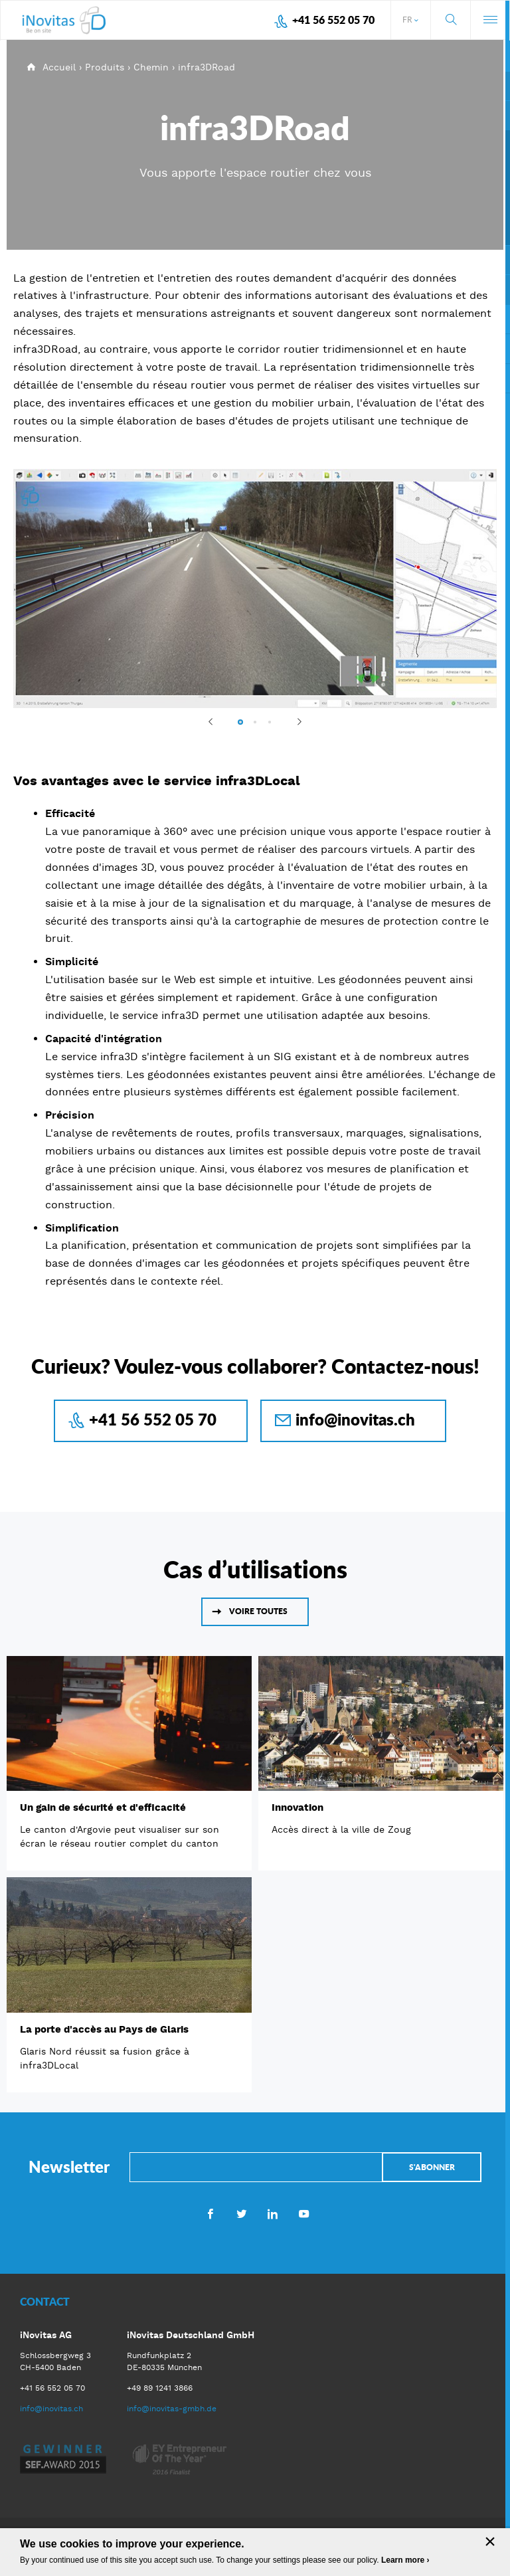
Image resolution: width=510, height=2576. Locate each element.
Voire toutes (258, 1611)
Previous (216, 721)
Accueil (59, 67)
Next (293, 721)
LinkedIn (272, 2213)
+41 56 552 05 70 (333, 19)
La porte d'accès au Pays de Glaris (104, 2029)
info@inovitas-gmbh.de (171, 2408)
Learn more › (405, 2560)
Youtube (304, 2213)
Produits (104, 67)
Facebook (210, 2213)
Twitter (241, 2213)
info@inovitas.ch (355, 1419)
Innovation (297, 1807)
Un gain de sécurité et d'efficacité (103, 1807)
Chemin (151, 67)
